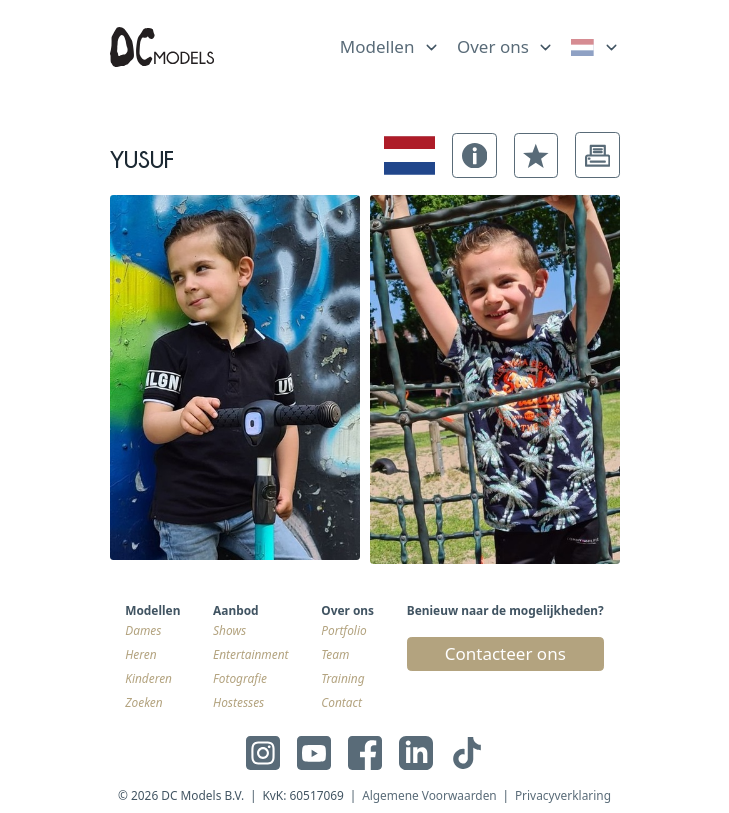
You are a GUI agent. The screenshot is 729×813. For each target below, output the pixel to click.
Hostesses (238, 702)
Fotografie (240, 678)
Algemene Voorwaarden (429, 795)
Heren (140, 654)
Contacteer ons (505, 653)
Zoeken (143, 702)
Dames (143, 630)
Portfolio (343, 630)
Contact (341, 702)
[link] (595, 47)
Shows (229, 630)
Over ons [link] (493, 46)
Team (335, 654)
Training (342, 678)
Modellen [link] (377, 46)
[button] (474, 155)
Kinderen (148, 678)
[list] (390, 43)
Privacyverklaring (563, 795)
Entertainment (250, 654)
